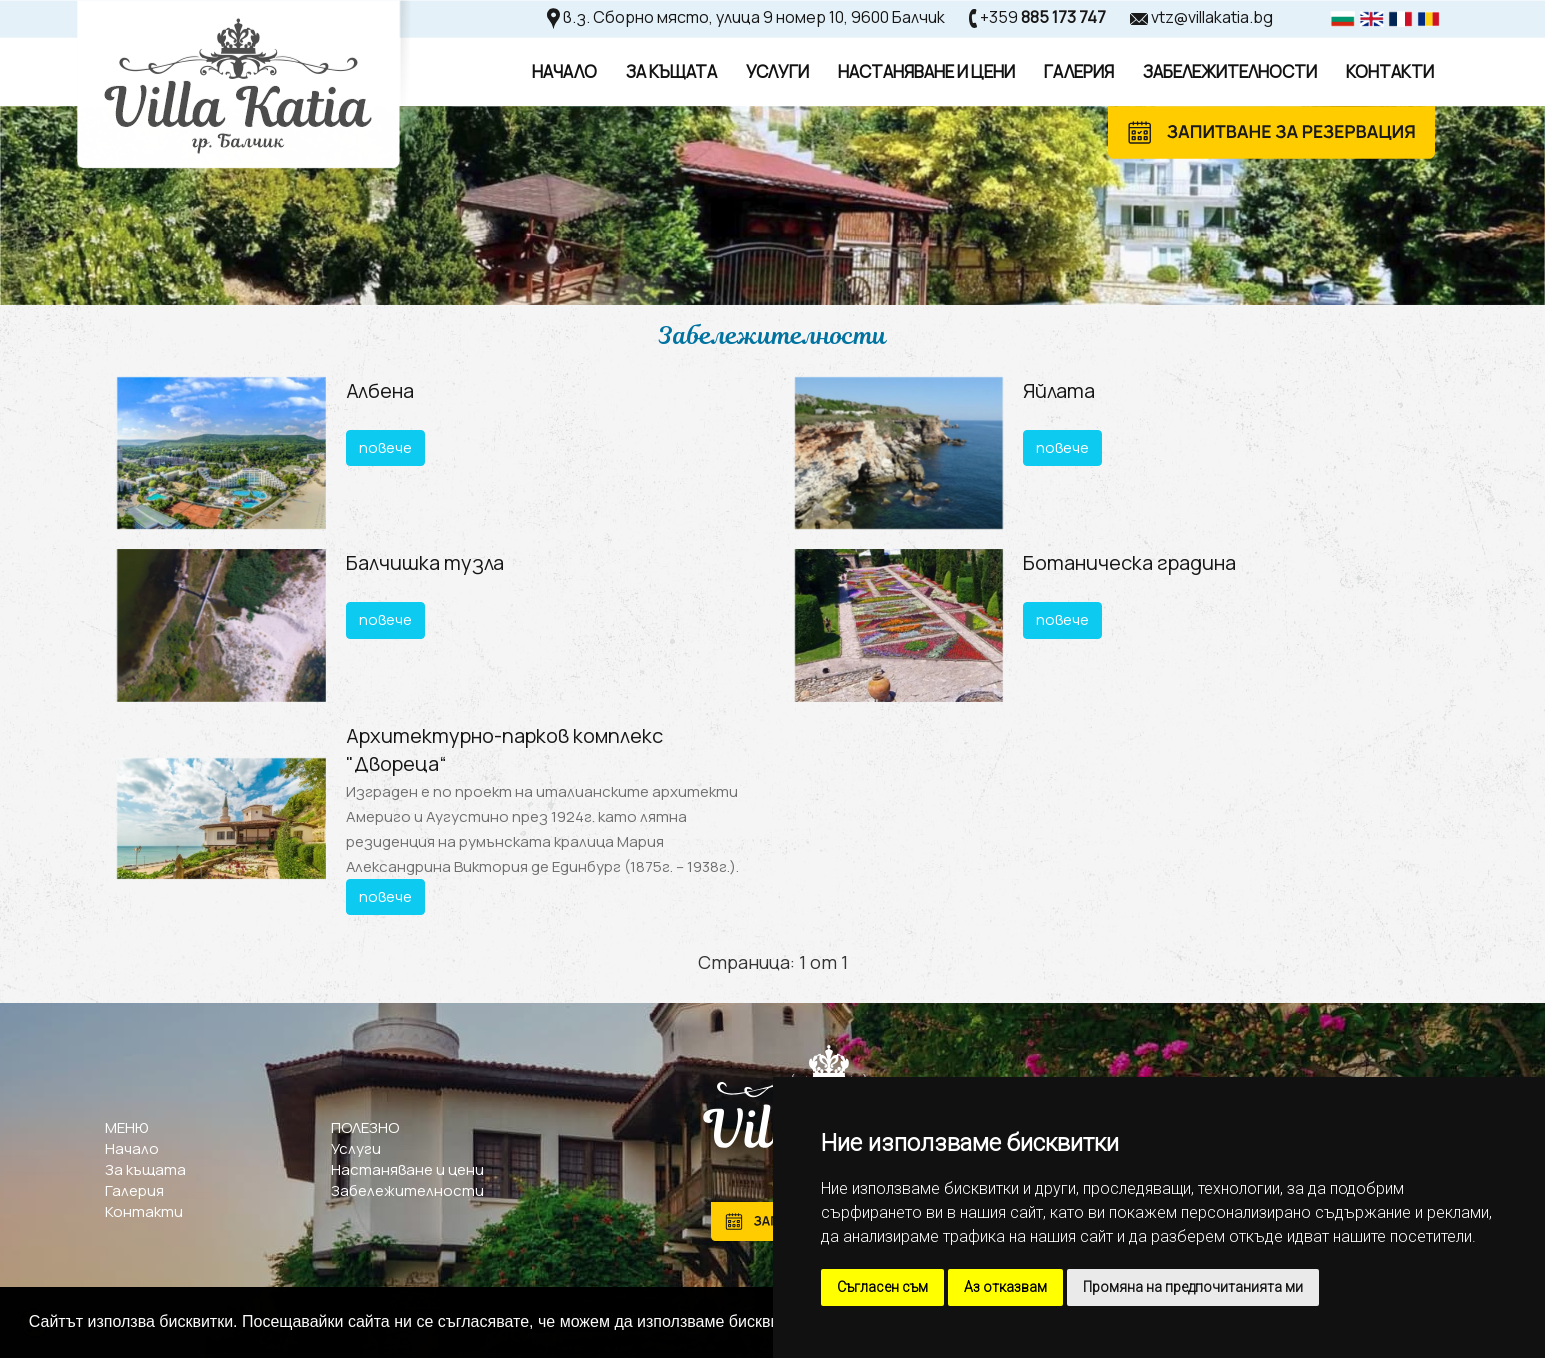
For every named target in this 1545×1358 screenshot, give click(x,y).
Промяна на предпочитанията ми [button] (1193, 1287)
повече (385, 447)
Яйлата (1059, 390)
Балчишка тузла (425, 562)
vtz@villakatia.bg (1212, 17)
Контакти (1390, 71)
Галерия (1079, 71)
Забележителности (1230, 71)
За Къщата (671, 71)
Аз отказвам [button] (1005, 1287)
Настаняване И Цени (926, 71)
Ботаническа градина (1129, 562)
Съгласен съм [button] (882, 1287)
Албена (380, 390)
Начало (564, 71)
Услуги (777, 71)
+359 (1043, 17)
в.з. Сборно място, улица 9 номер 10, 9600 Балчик (754, 17)
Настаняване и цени (407, 1169)
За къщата (145, 1169)
